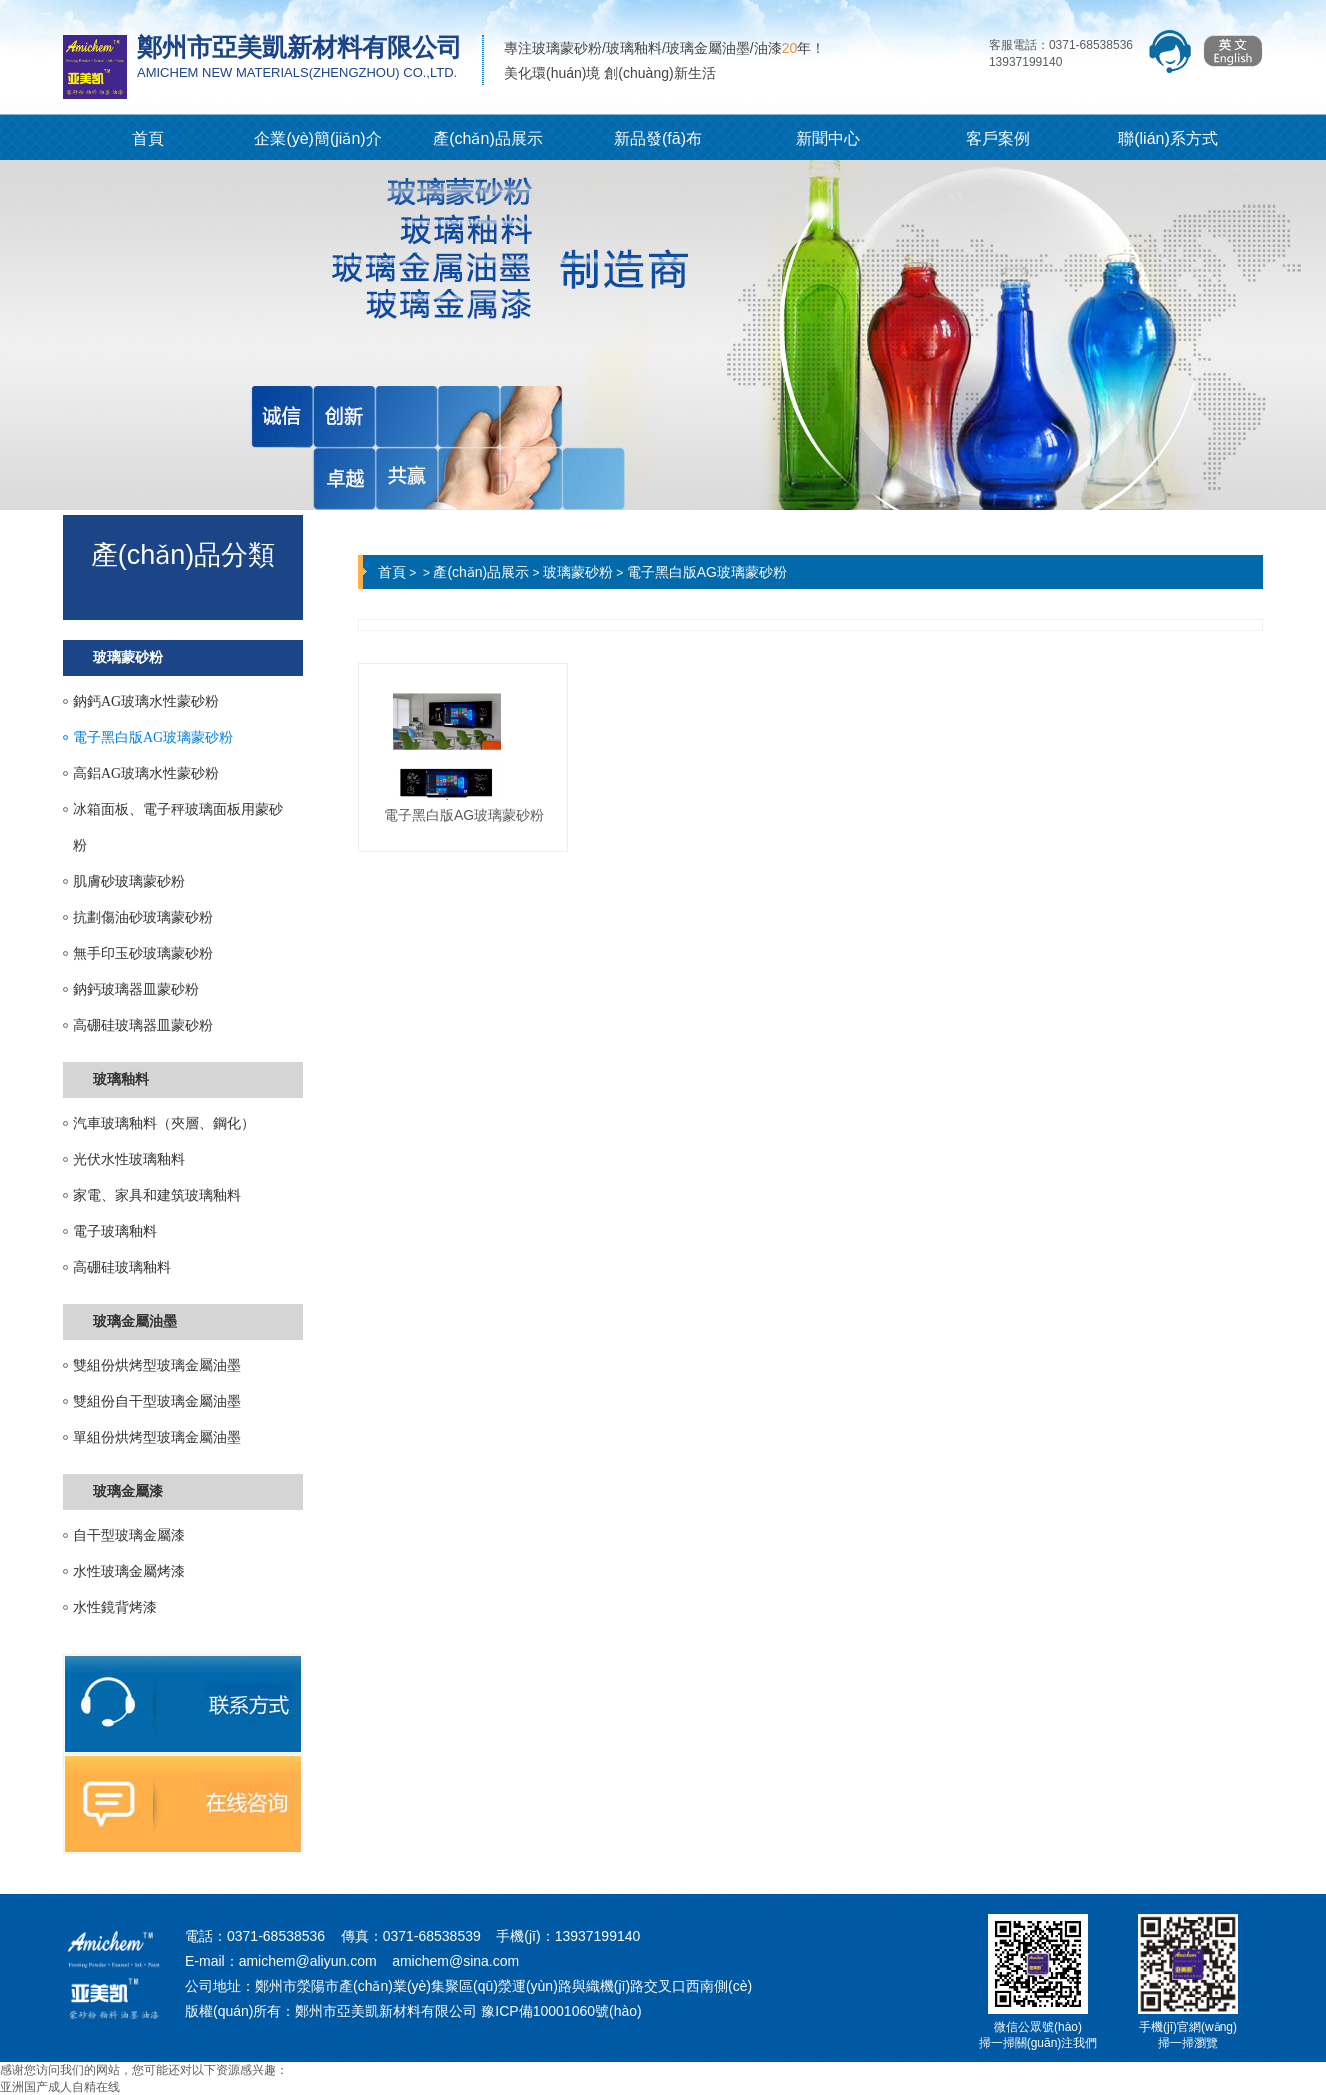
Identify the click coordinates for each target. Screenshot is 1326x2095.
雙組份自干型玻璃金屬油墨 (157, 1401)
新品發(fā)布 (658, 138)
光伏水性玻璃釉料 (129, 1159)
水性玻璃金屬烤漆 (129, 1571)
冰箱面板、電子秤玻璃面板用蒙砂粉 (178, 827)
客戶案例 (998, 138)
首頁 (148, 138)
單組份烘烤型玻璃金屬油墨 (157, 1437)
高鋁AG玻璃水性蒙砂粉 (146, 773)
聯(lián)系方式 (1168, 138)
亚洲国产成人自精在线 (60, 2087)
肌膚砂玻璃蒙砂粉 (129, 881)
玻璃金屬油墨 (135, 1321)
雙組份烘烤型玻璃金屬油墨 (157, 1365)
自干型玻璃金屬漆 (129, 1535)
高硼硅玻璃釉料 (122, 1267)
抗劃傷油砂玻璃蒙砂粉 (143, 917)
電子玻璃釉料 (115, 1231)
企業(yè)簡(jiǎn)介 (317, 138)
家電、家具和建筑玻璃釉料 (157, 1195)
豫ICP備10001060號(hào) (561, 2011)
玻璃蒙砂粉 (128, 657)
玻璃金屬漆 (128, 1491)
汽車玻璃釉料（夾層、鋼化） (164, 1123)
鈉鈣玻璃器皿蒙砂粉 (136, 989)
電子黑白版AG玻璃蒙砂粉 (153, 737)
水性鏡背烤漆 (115, 1607)
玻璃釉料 (121, 1079)
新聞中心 (828, 138)
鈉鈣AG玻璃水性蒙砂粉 (146, 701)
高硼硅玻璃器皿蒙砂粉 (143, 1025)
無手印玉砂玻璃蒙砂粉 (143, 953)
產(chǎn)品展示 (487, 138)
